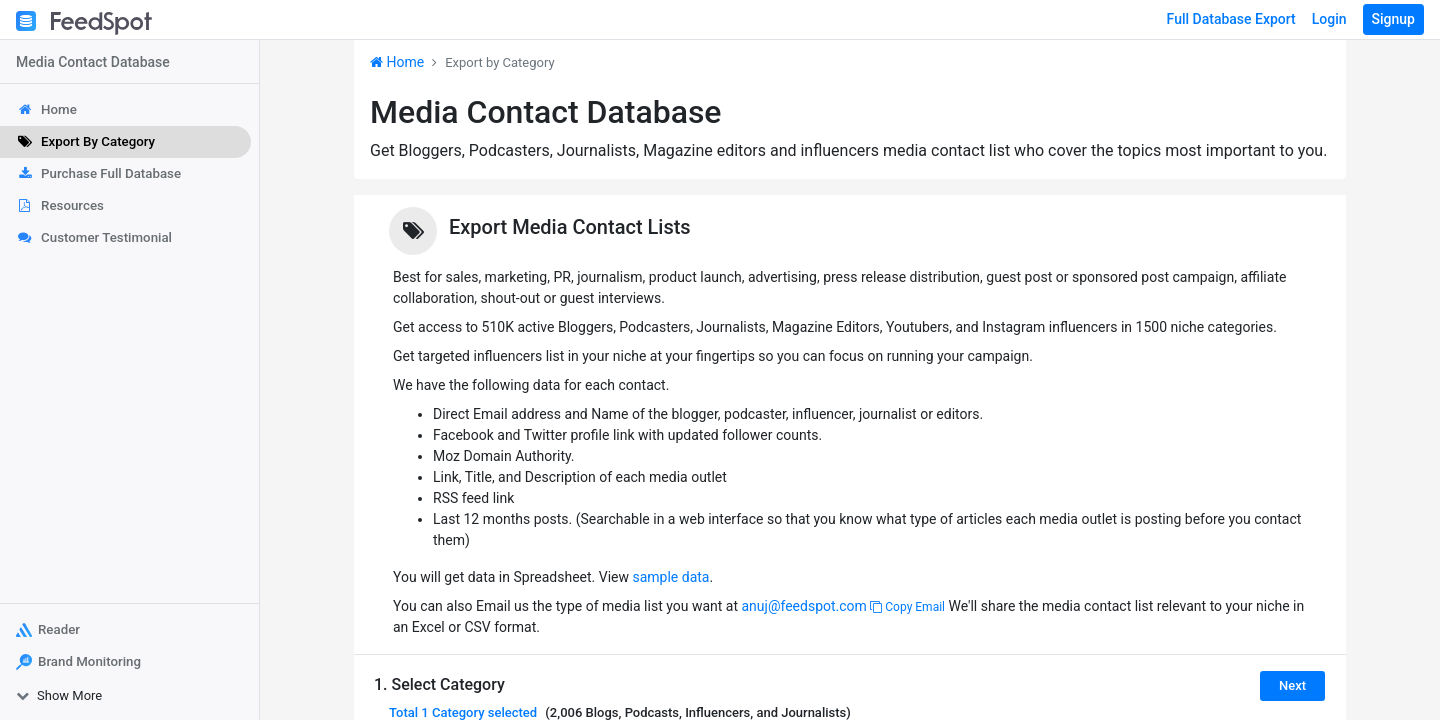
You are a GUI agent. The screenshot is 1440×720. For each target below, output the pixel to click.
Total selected (463, 712)
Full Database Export (1231, 19)
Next (1292, 685)
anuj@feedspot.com (803, 606)
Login (1329, 19)
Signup (1393, 19)
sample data (670, 577)
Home (397, 62)
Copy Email (907, 607)
